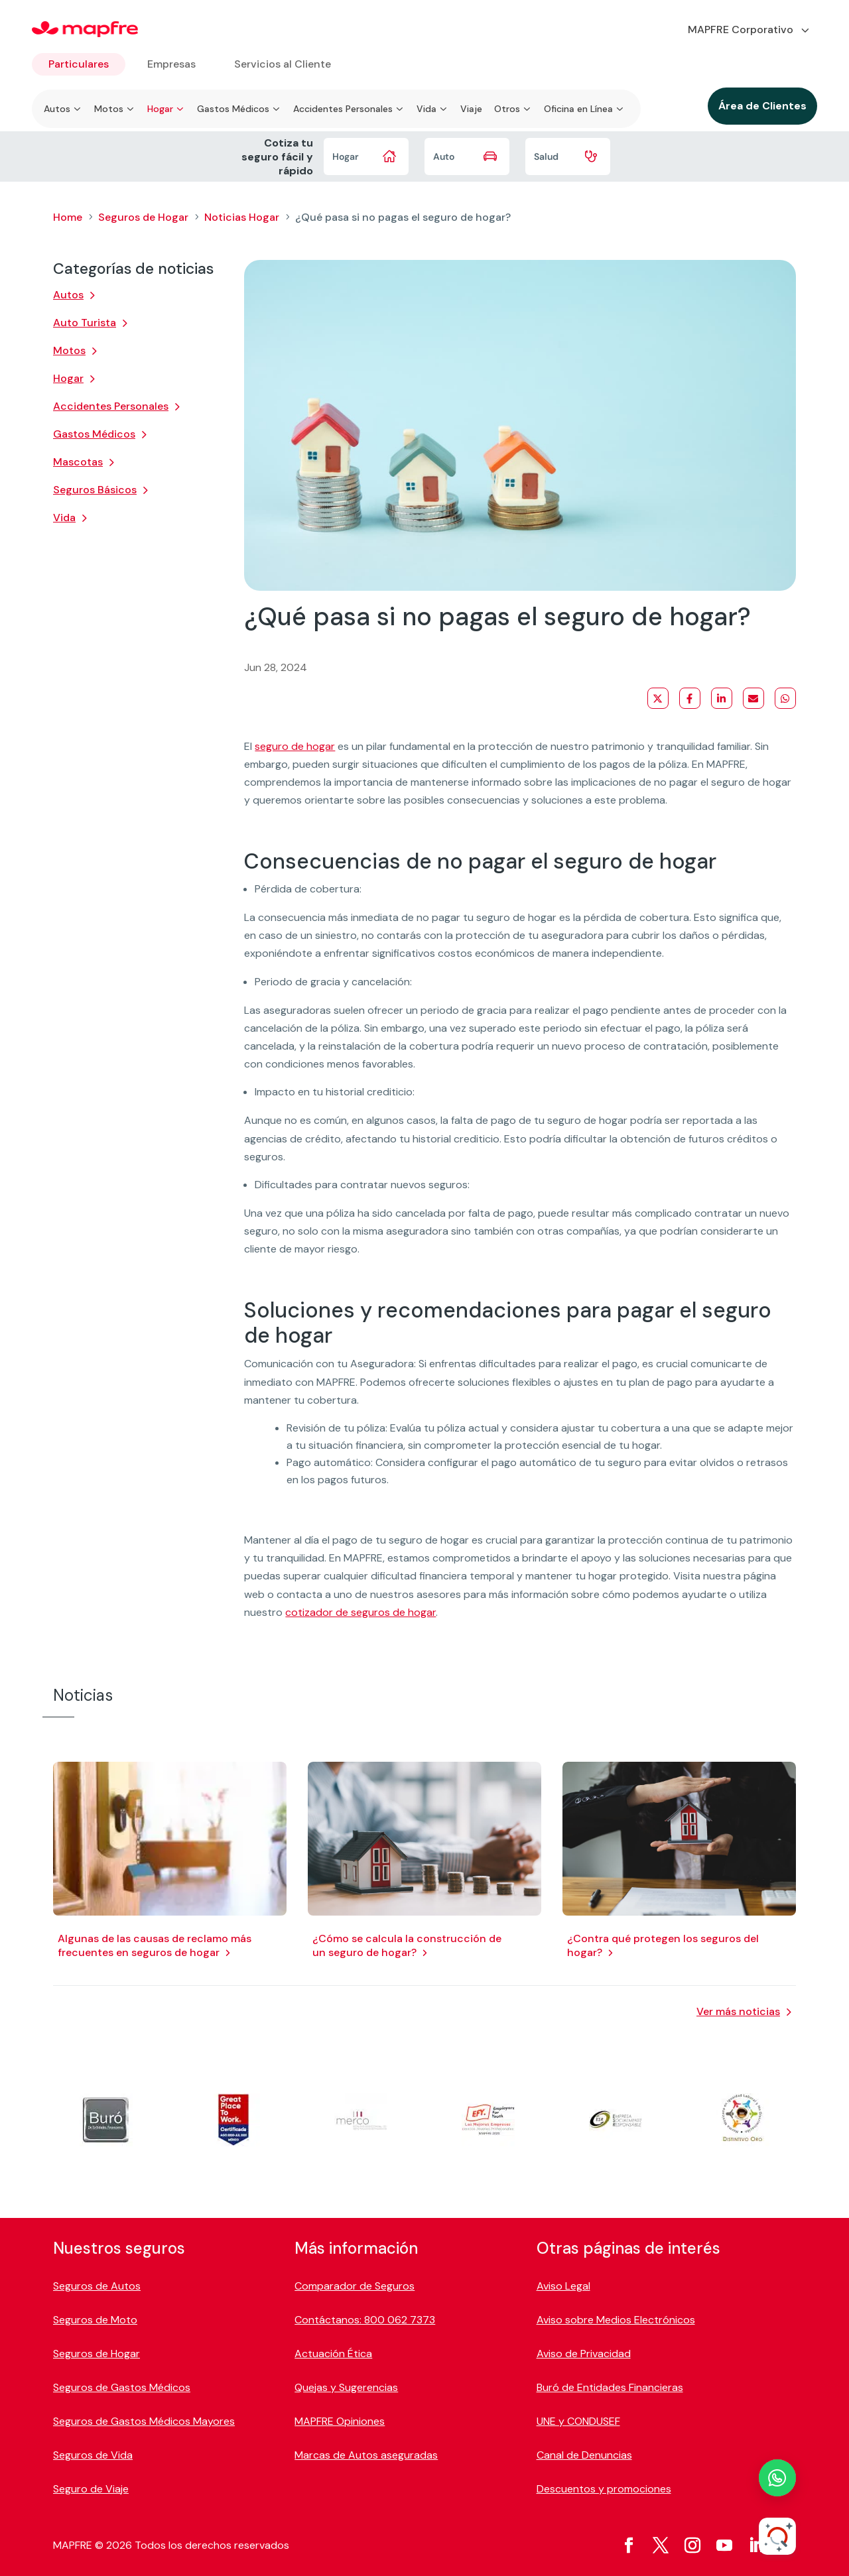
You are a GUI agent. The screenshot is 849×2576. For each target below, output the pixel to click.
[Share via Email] (753, 698)
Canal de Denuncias (584, 2455)
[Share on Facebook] (689, 698)
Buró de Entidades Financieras (610, 2387)
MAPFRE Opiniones (339, 2421)
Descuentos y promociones (604, 2489)
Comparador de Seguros (354, 2286)
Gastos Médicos (94, 434)
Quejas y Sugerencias (346, 2387)
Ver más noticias (738, 2011)
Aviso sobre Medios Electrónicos (616, 2320)
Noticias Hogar (241, 217)
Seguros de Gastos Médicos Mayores (144, 2421)
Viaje (471, 109)
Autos (68, 295)
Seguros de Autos (97, 2286)
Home (67, 217)
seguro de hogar (295, 746)
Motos (69, 350)
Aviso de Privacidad (584, 2354)
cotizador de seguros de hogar (360, 1612)
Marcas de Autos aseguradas (366, 2455)
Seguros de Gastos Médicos (121, 2387)
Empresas (171, 64)
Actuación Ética (333, 2354)
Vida (64, 517)
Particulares (78, 64)
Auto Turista (84, 323)
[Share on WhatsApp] (785, 698)
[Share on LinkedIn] (721, 698)
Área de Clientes (762, 106)
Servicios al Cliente (282, 64)
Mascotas (78, 462)
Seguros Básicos (95, 490)
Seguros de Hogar (143, 217)
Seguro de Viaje (91, 2489)
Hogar (68, 378)
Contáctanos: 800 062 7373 (364, 2320)
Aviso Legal (563, 2286)
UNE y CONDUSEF (578, 2421)
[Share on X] (658, 698)
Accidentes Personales (110, 406)
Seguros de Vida (93, 2455)
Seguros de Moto (95, 2320)
